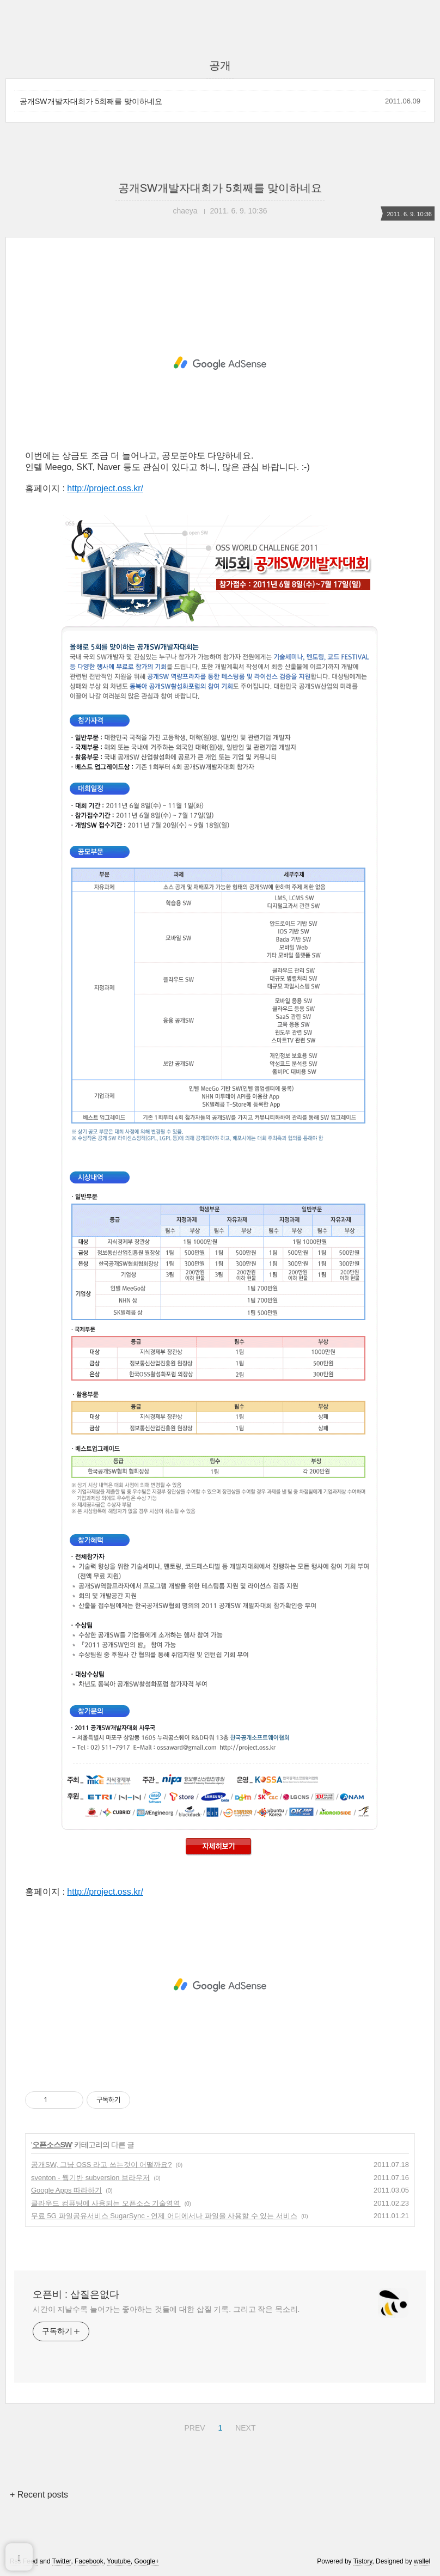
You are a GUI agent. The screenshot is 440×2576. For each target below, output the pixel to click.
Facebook (89, 2561)
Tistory (362, 2561)
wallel (422, 2561)
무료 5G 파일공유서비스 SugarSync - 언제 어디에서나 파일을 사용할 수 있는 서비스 (164, 2216)
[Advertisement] (220, 363)
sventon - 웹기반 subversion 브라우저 (90, 2178)
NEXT (244, 2426)
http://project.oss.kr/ (105, 488)
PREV (193, 2426)
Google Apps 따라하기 (66, 2190)
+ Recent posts (39, 2494)
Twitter (61, 2561)
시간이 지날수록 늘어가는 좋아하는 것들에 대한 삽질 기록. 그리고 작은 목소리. (166, 2309)
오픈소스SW (52, 2144)
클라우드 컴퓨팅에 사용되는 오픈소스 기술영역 (105, 2203)
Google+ (147, 2561)
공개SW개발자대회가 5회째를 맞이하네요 (91, 101)
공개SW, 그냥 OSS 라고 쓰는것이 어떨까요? (101, 2164)
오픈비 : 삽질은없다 (76, 2294)
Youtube (119, 2561)
